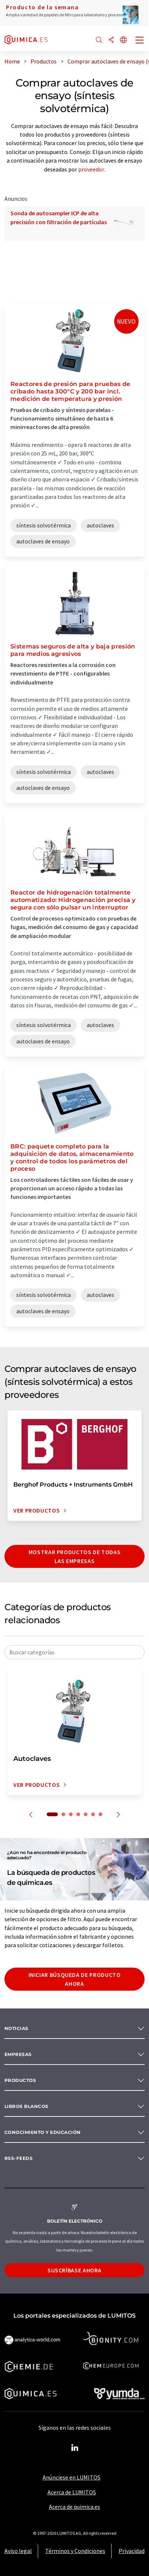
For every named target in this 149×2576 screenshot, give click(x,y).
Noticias (16, 2028)
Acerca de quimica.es (74, 2506)
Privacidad (132, 2550)
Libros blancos (26, 2106)
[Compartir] (111, 40)
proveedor (91, 169)
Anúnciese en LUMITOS (71, 2477)
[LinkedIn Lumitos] (74, 2448)
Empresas (18, 2054)
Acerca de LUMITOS (71, 2492)
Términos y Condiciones (75, 2550)
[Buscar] (99, 40)
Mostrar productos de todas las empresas (75, 1556)
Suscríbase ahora (74, 2270)
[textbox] (74, 1652)
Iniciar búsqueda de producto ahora (75, 1979)
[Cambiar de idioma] (123, 40)
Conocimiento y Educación (42, 2132)
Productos (20, 2080)
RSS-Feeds (18, 2158)
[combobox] (74, 1652)
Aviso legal (18, 2550)
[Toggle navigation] (140, 41)
